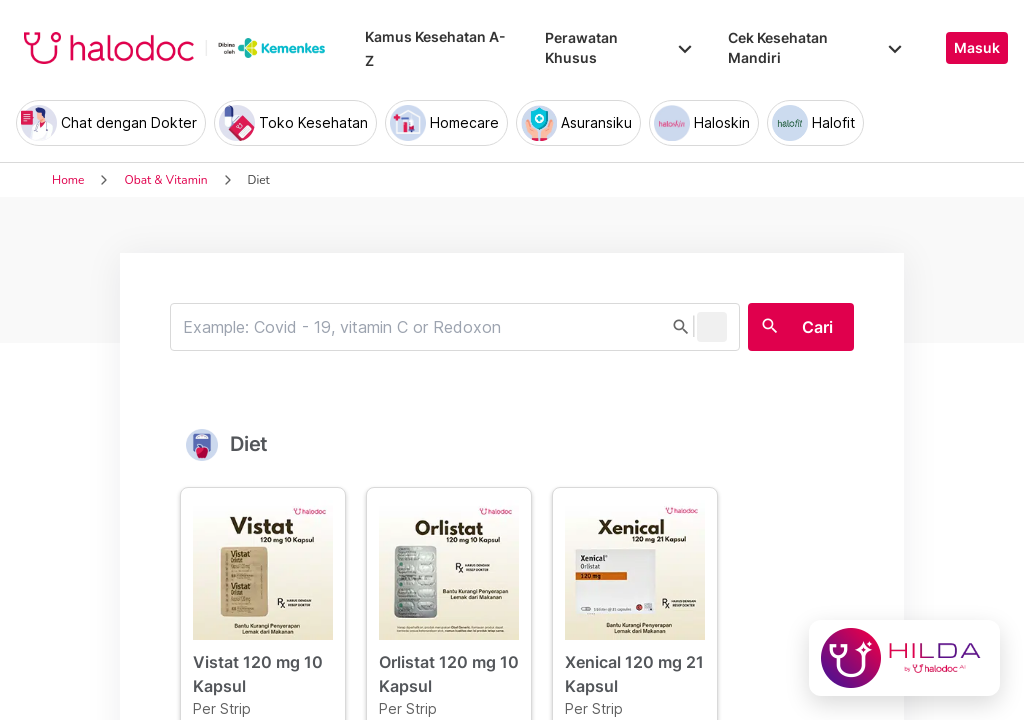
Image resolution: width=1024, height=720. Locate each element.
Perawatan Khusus (620, 47)
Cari (817, 327)
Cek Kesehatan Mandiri (817, 47)
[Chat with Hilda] (904, 658)
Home (68, 180)
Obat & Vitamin (165, 180)
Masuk (977, 48)
